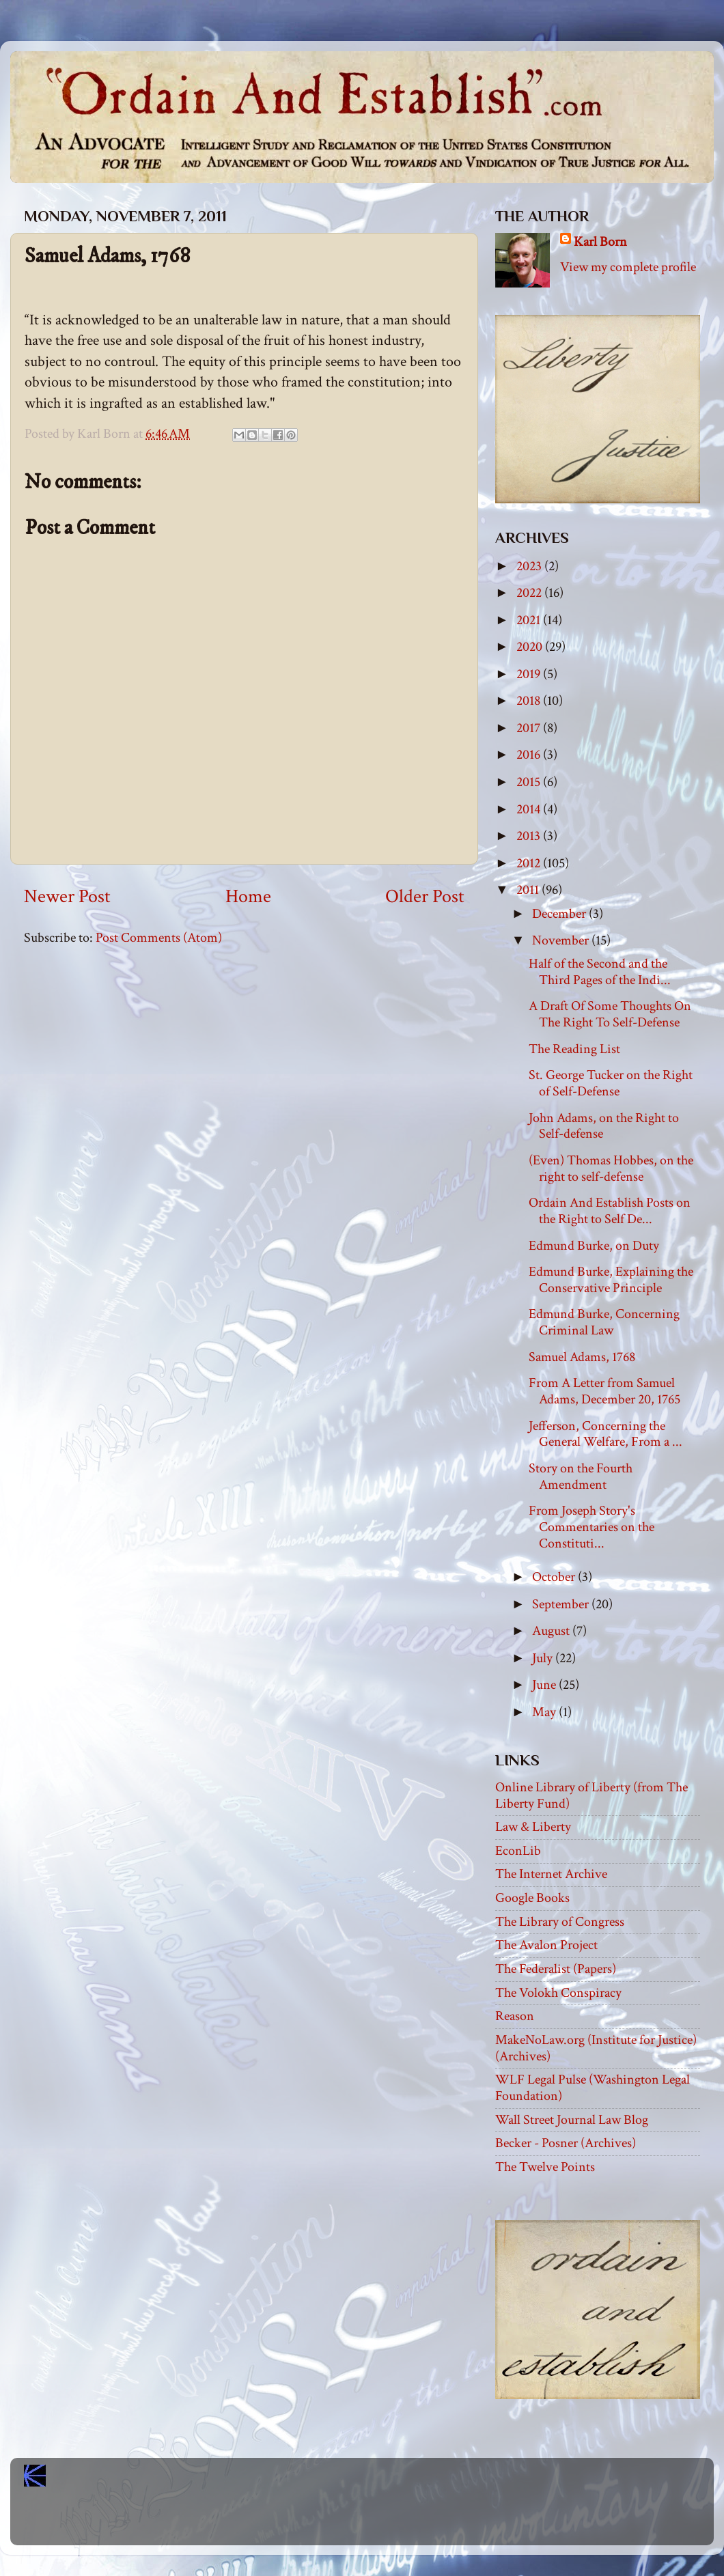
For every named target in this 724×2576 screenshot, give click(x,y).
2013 (529, 836)
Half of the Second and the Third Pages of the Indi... (600, 972)
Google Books (532, 1898)
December (560, 914)
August (552, 1631)
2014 (529, 809)
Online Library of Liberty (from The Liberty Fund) (591, 1795)
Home (248, 896)
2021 (529, 620)
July (543, 1658)
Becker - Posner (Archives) (565, 2143)
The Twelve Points (545, 2167)
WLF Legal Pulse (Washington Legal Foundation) (592, 2088)
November (561, 940)
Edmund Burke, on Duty (594, 1246)
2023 (530, 566)
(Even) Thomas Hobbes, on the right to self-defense (611, 1168)
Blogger (392, 2522)
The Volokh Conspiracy (558, 1993)
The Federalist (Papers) (555, 1969)
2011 (529, 890)
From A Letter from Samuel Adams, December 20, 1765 (604, 1391)
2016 (529, 755)
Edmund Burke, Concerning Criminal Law (604, 1322)
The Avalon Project (546, 1945)
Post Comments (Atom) (159, 938)
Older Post (424, 896)
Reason (514, 2016)
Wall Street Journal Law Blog (571, 2120)
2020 (530, 647)
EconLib (518, 1851)
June (545, 1685)
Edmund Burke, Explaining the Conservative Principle (611, 1280)
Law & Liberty (533, 1827)
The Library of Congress (559, 1922)
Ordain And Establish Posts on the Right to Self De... (610, 1211)
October (555, 1577)
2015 (529, 782)
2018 (529, 701)
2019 (529, 674)
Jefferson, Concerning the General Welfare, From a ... (605, 1434)
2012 (529, 863)
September (561, 1604)
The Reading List (574, 1049)
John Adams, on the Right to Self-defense (604, 1126)
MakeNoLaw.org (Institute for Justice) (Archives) (596, 2048)
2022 (530, 593)
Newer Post (67, 896)
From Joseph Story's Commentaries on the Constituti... (591, 1527)
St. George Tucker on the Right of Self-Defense (611, 1083)
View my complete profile (628, 267)
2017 (529, 728)
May (545, 1712)
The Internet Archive (551, 1874)
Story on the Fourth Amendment (580, 1476)
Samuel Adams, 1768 (582, 1357)
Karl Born (600, 242)
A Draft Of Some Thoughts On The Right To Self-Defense (610, 1014)
